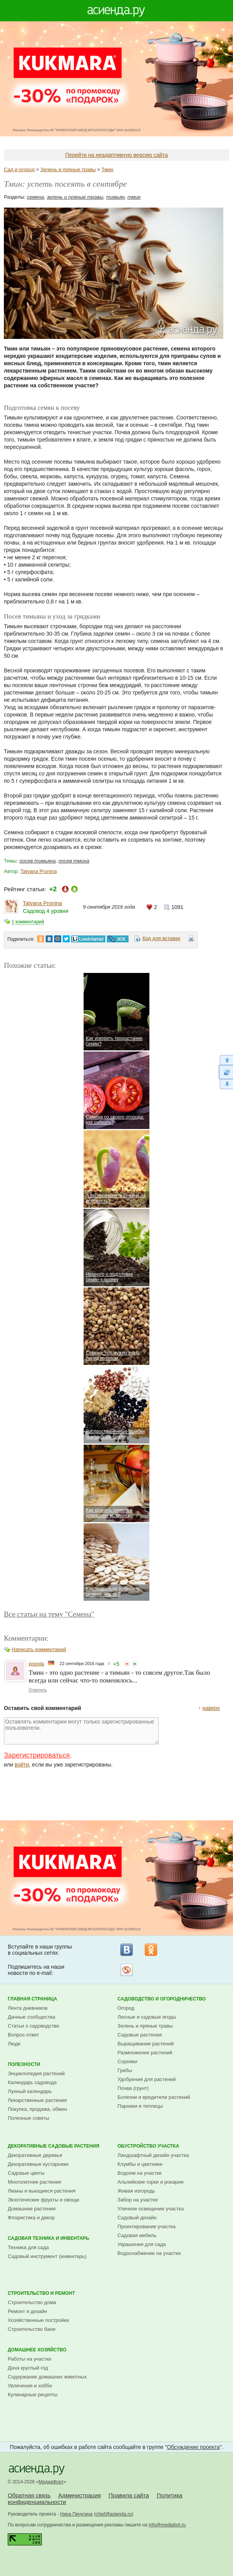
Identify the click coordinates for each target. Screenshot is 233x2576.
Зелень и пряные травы (68, 169)
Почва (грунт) (133, 2088)
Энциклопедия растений (36, 2073)
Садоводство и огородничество (162, 1999)
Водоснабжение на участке (149, 2253)
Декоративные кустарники (38, 2164)
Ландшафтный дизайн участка (153, 2155)
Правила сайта (129, 2495)
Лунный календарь (30, 2091)
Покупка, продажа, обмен (37, 2109)
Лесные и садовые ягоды (147, 2017)
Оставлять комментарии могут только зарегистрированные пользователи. (81, 1730)
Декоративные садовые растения (53, 2146)
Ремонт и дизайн (27, 2311)
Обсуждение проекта (193, 2447)
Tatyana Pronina (39, 871)
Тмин (107, 169)
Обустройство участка (148, 2146)
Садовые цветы (26, 2173)
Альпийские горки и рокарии (151, 2182)
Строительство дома (32, 2302)
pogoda (36, 1664)
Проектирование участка (147, 2226)
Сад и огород (19, 169)
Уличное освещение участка (151, 2209)
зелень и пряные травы (75, 197)
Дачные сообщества (31, 2017)
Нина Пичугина (76, 2514)
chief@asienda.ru (114, 2514)
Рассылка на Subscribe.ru (126, 1970)
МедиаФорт (51, 2482)
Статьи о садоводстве (33, 2026)
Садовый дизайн (137, 2217)
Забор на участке (138, 2200)
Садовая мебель (137, 2235)
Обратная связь (29, 2495)
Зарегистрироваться (37, 1755)
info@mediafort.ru (167, 2525)
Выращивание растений (146, 2044)
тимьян (115, 197)
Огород (126, 2008)
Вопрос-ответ (23, 2035)
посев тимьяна (37, 861)
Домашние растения (32, 2209)
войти (22, 1764)
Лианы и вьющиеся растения (41, 2191)
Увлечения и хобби (30, 2386)
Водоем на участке (140, 2173)
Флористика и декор (31, 2217)
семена (35, 197)
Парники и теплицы (140, 2106)
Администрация (79, 2495)
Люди (14, 2044)
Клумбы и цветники (140, 2164)
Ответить (38, 1690)
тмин (133, 197)
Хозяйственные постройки (38, 2320)
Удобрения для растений (147, 2079)
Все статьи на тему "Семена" (49, 1614)
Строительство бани (31, 2329)
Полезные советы (28, 2118)
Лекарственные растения (37, 2100)
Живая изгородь (136, 2191)
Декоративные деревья (35, 2155)
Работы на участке (29, 2359)
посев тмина (73, 861)
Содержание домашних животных (47, 2377)
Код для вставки (161, 938)
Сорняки (127, 2061)
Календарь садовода (32, 2082)
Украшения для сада (142, 2244)
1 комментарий (28, 922)
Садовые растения (140, 2035)
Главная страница (32, 1999)
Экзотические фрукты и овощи (43, 2200)
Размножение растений (145, 2052)
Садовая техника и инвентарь (48, 2238)
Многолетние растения (34, 2182)
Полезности (24, 2064)
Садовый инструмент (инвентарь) (47, 2256)
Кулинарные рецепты (33, 2394)
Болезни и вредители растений (154, 2097)
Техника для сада (28, 2247)
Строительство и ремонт (41, 2293)
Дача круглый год (28, 2368)
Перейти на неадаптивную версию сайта (116, 155)
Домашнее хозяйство (37, 2350)
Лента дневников (28, 2008)
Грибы (125, 2070)
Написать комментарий (39, 1649)
